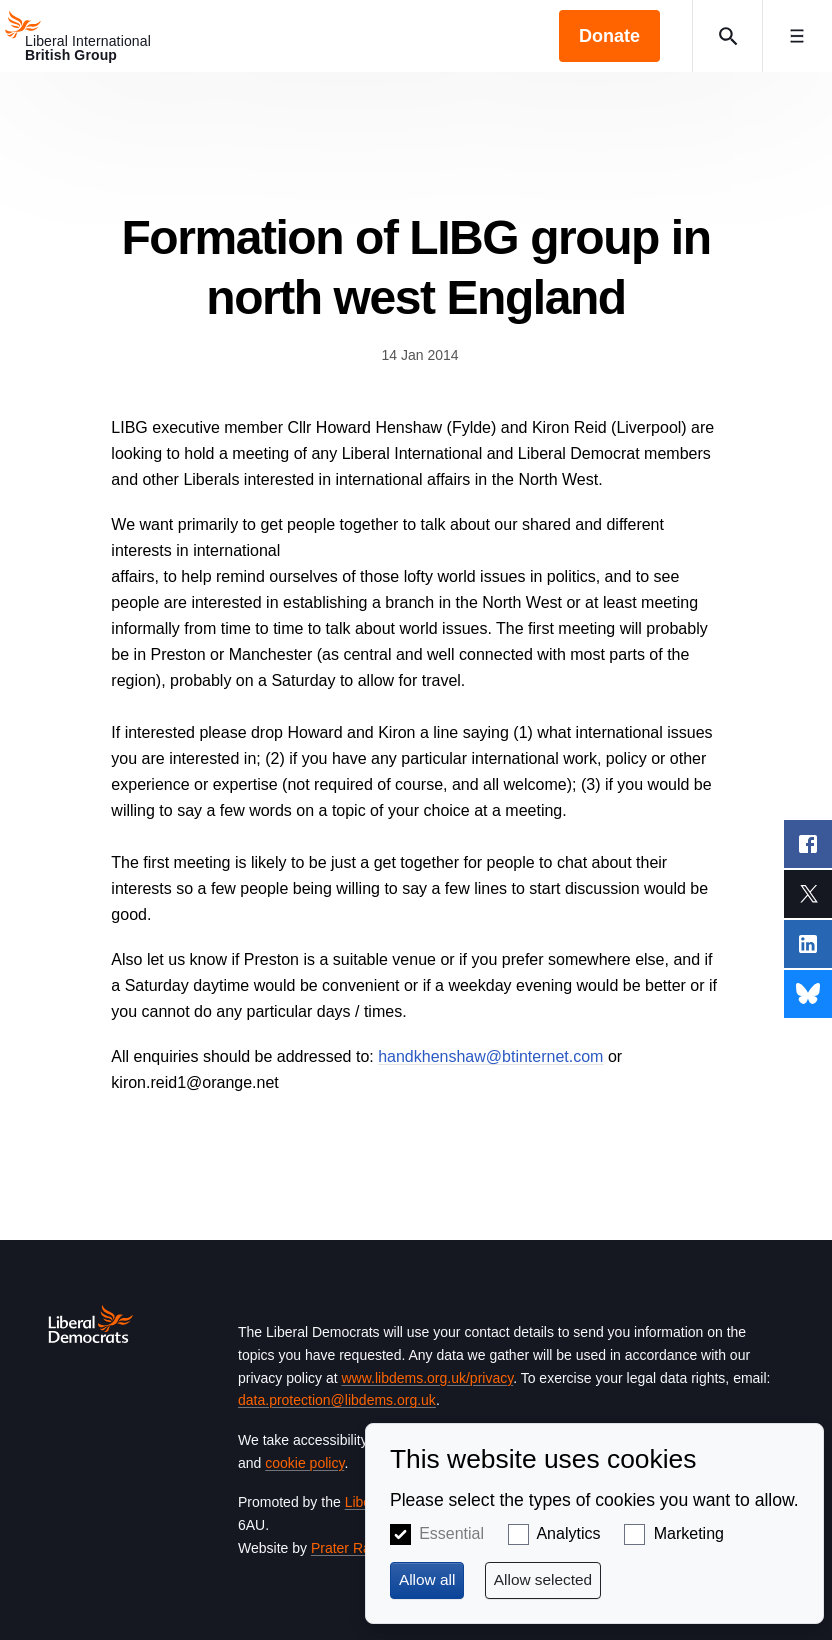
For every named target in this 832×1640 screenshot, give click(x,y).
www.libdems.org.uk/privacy (427, 1378)
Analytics (568, 1533)
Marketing (689, 1533)
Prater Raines (354, 1548)
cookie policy (304, 1463)
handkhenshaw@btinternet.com (490, 1056)
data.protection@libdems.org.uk (337, 1400)
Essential (451, 1533)
